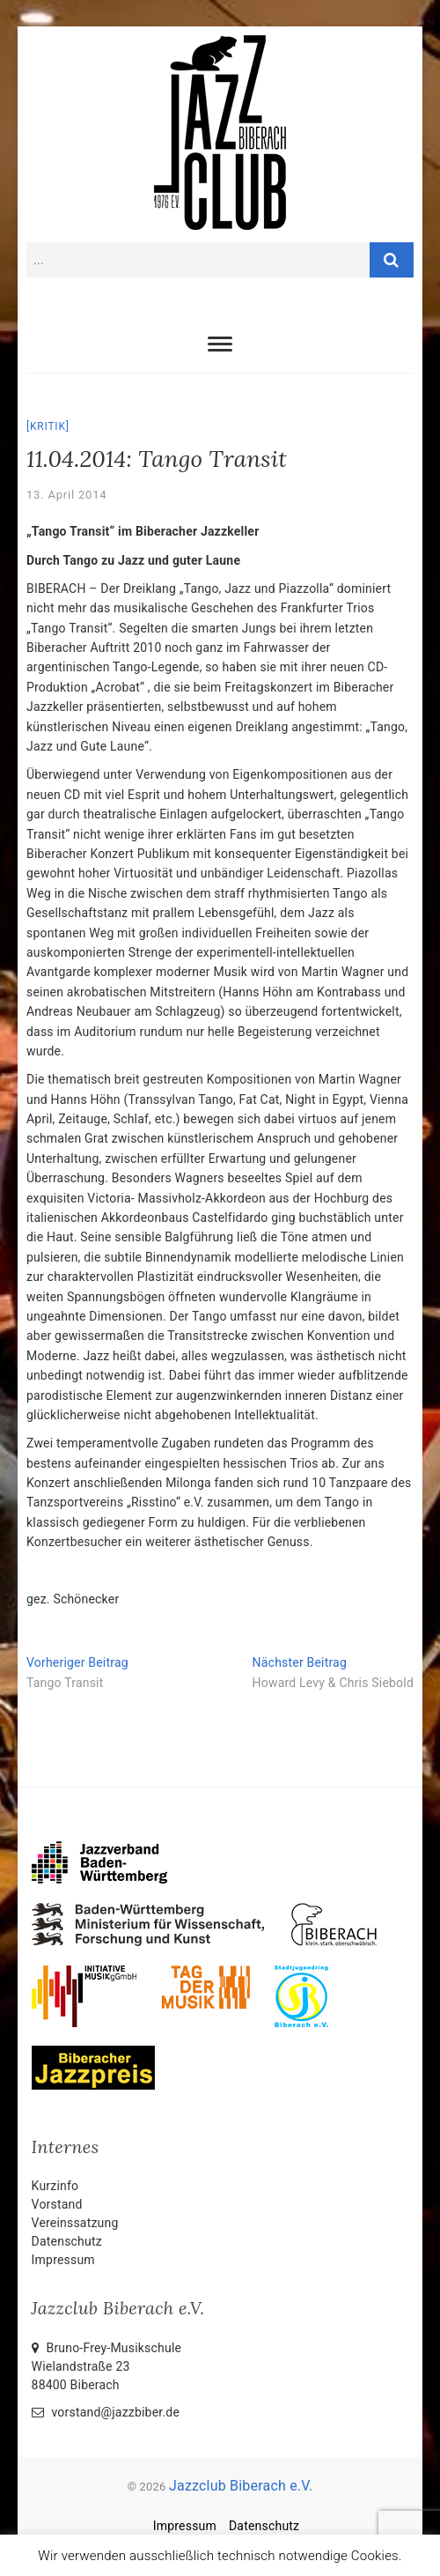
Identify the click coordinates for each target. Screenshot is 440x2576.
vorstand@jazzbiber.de (106, 2412)
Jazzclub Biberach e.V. (240, 2485)
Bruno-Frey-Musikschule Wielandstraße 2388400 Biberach (107, 2366)
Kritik (48, 426)
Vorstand (57, 2204)
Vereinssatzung (75, 2223)
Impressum (63, 2260)
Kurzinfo (55, 2186)
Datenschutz (67, 2241)
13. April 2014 (66, 494)
